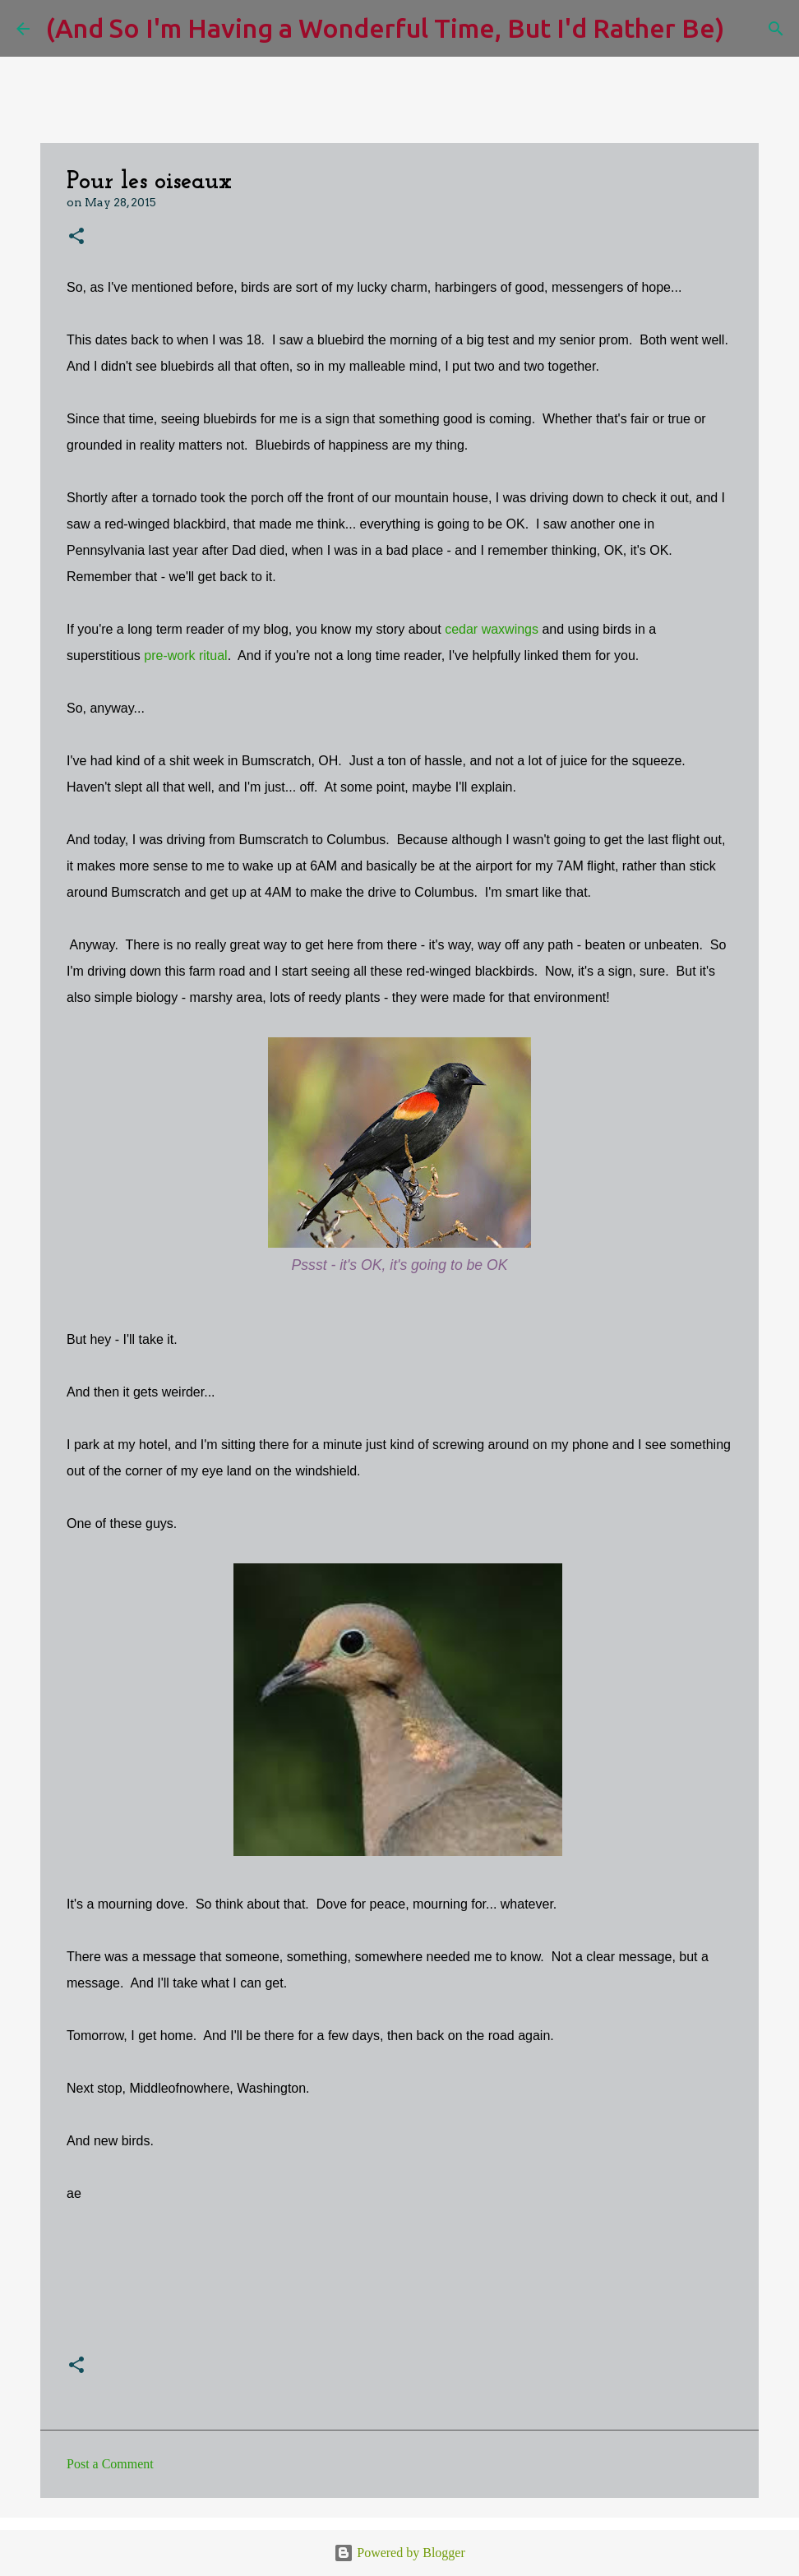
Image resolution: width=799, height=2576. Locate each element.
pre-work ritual (185, 655)
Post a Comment (110, 2464)
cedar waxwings (491, 629)
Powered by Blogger (399, 2553)
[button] (76, 237)
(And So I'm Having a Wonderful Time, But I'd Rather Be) (385, 28)
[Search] (747, 28)
